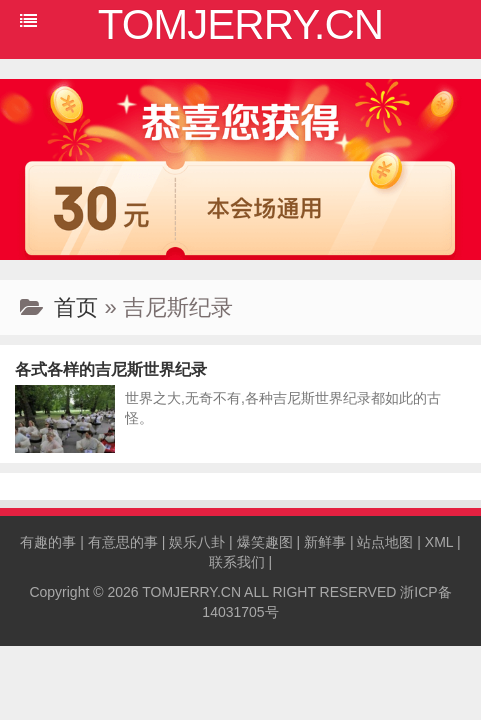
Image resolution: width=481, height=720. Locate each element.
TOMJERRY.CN (191, 592)
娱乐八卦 (197, 542)
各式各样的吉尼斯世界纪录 (111, 369)
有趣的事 (48, 542)
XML (439, 542)
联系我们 (237, 562)
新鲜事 (325, 542)
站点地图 (385, 542)
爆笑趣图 (265, 542)
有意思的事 (123, 542)
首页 (76, 307)
